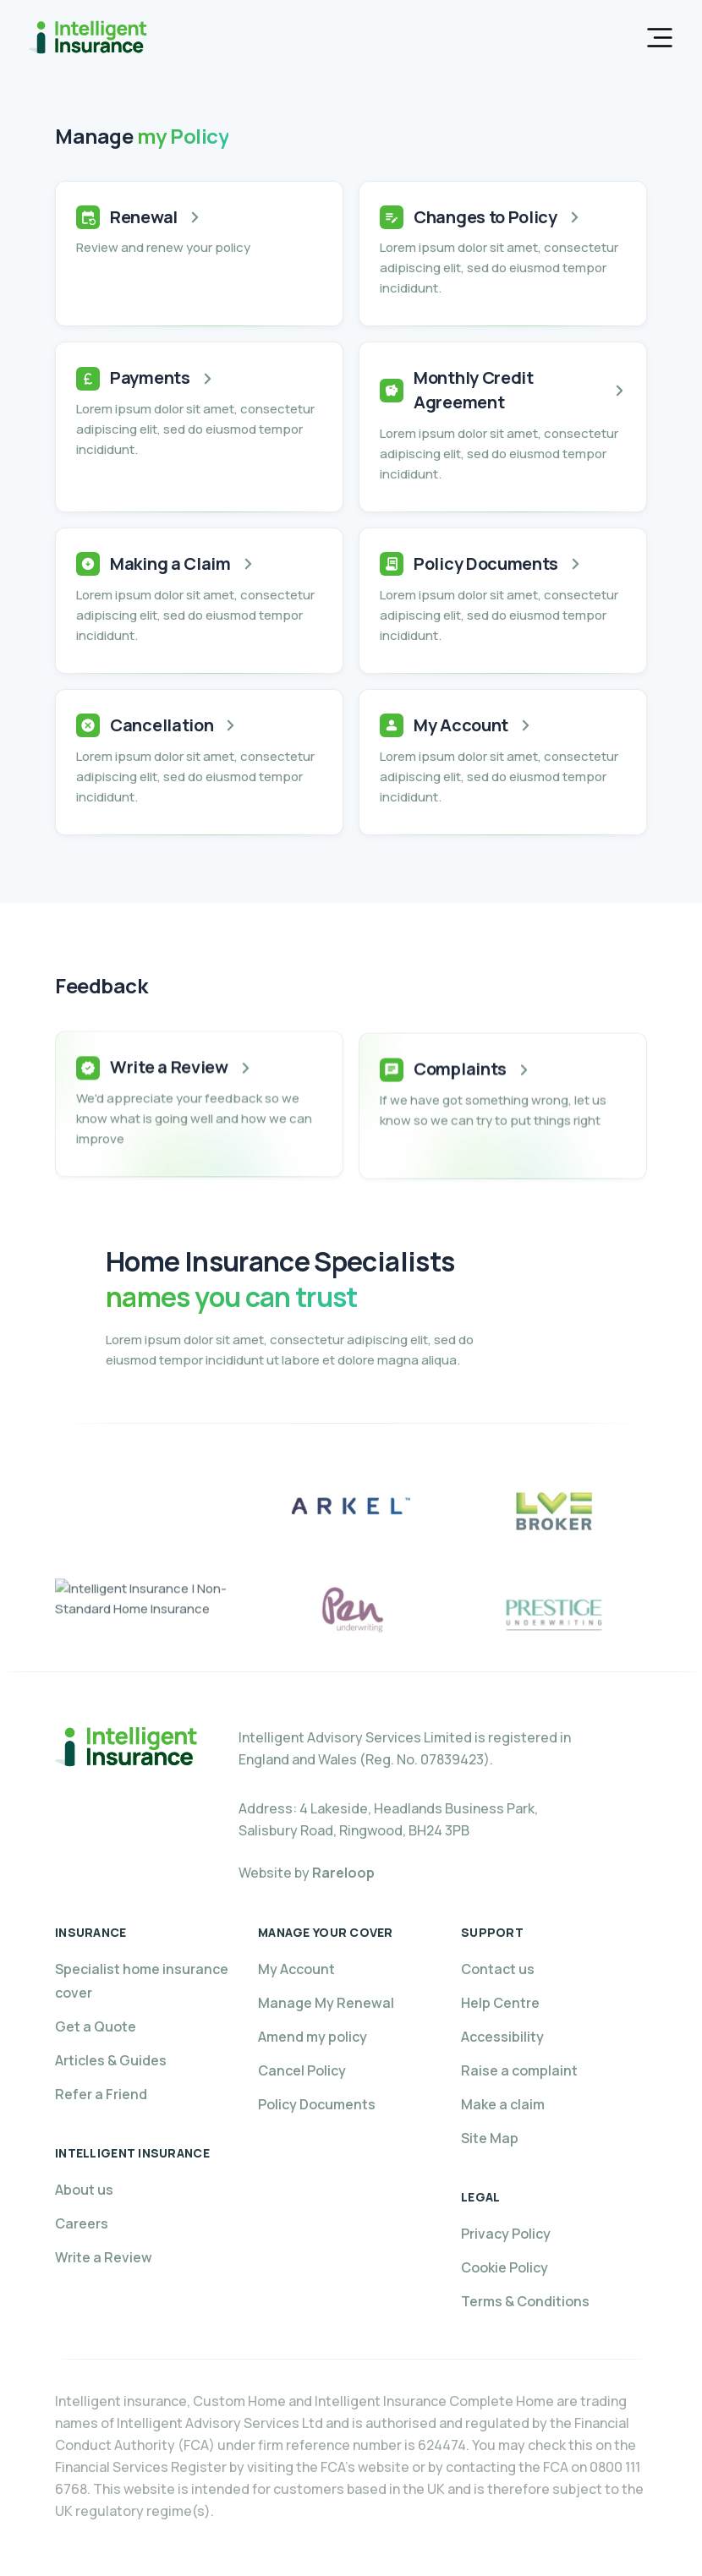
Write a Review (169, 1081)
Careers (81, 2223)
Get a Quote (95, 2026)
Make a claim (503, 2104)
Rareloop (343, 1872)
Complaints (460, 1089)
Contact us (498, 1969)
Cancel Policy (302, 2070)
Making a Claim (170, 563)
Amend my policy (312, 2036)
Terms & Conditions (525, 2301)
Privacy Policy (506, 2233)
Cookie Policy (504, 2267)
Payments (150, 377)
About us (84, 2189)
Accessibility (502, 2036)
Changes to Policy (485, 216)
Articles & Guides (111, 2060)
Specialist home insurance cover (141, 1981)
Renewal (144, 216)
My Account (461, 725)
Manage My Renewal (326, 2003)
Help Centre (500, 2003)
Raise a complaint (519, 2070)
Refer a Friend (101, 2094)
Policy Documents (486, 563)
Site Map (489, 2138)
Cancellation (161, 725)
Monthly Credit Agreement (474, 389)
